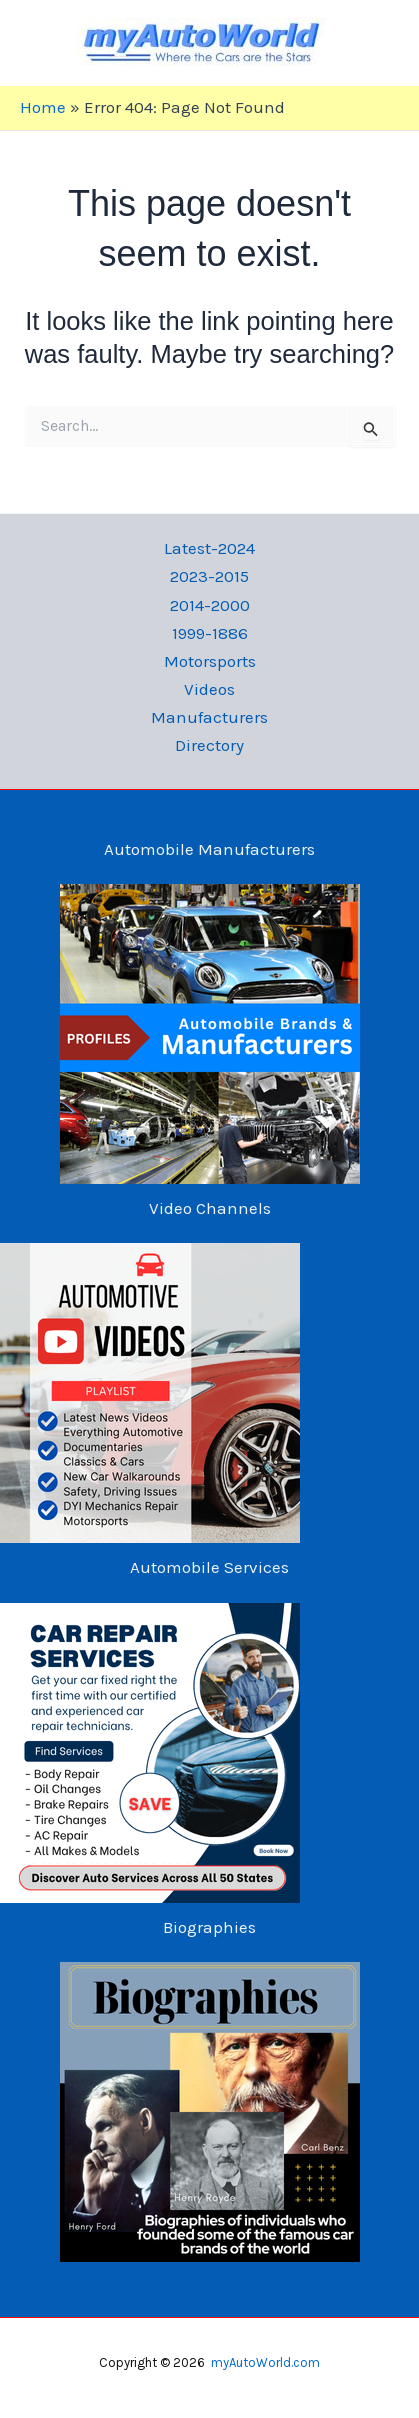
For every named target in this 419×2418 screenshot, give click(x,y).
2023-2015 (209, 576)
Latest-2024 (209, 548)
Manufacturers (209, 717)
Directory (209, 745)
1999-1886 (210, 633)
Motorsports (210, 661)
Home (43, 107)
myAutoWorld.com (265, 2362)
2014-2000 (210, 605)
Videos (209, 689)
